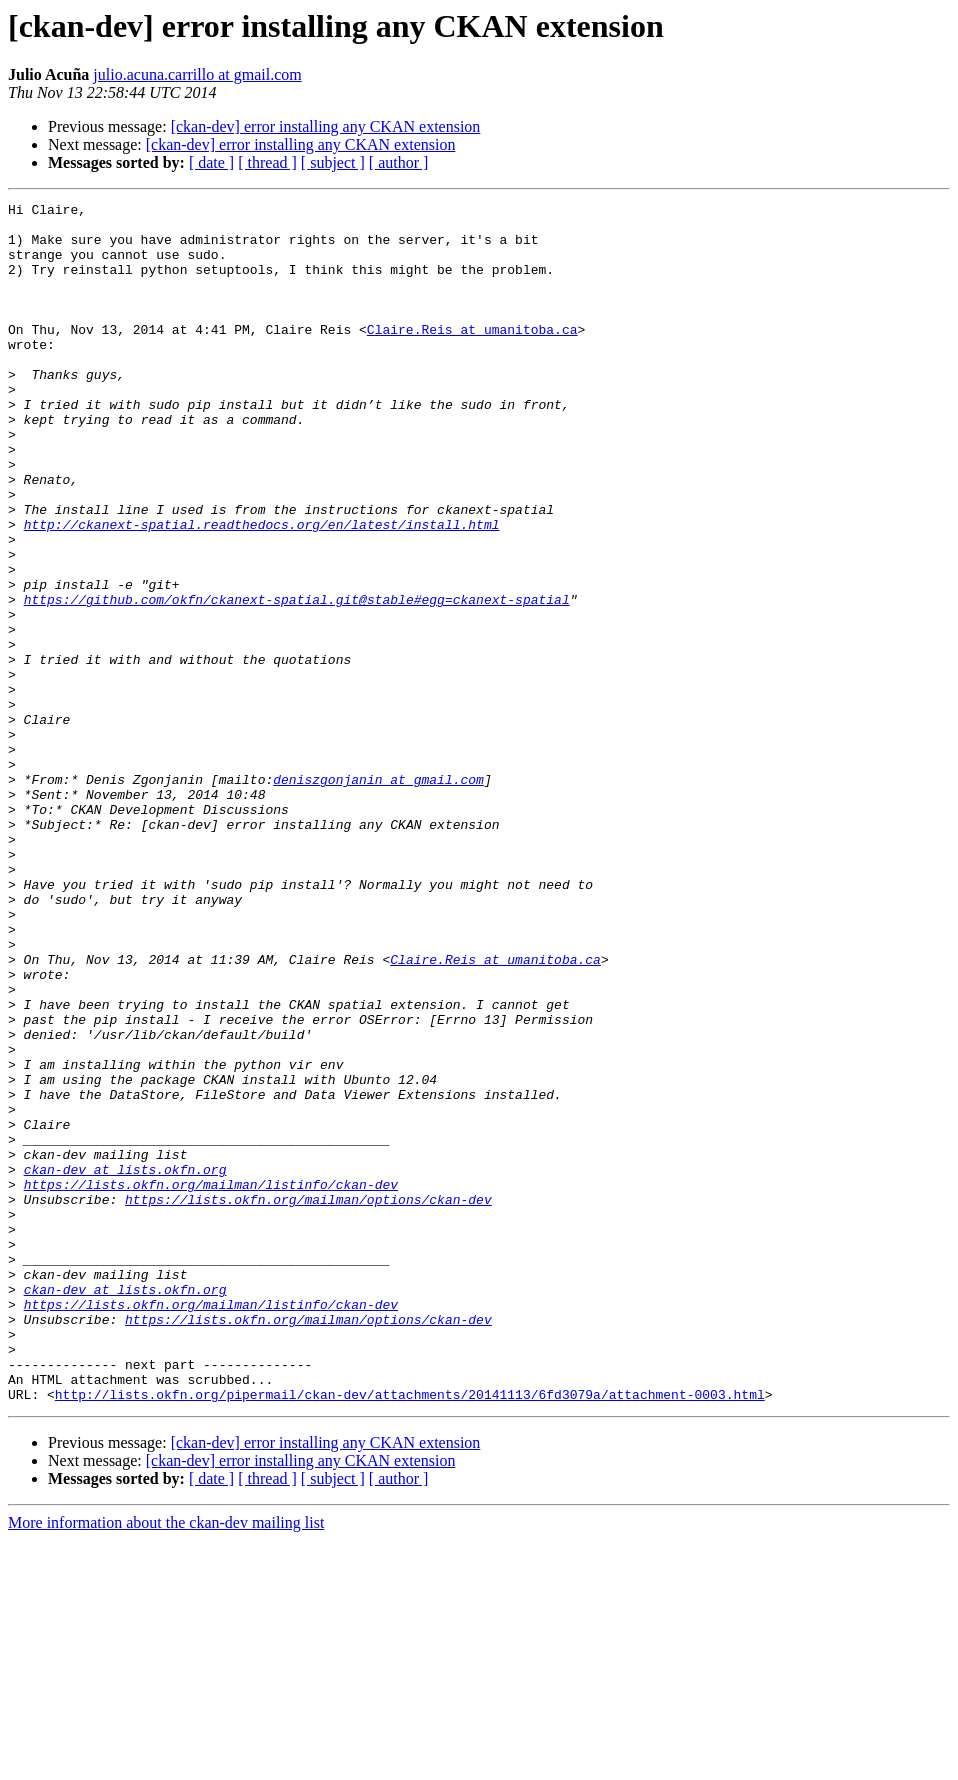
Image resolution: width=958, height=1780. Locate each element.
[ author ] (399, 162)
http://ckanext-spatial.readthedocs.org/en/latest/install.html (262, 590)
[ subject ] (333, 162)
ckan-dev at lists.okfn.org (125, 1364)
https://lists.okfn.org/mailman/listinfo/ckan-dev (211, 1382)
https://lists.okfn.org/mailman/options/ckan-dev (308, 1400)
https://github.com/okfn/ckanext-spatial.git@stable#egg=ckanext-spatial (297, 680)
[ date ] (211, 162)
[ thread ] (267, 162)
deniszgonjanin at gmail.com (378, 896)
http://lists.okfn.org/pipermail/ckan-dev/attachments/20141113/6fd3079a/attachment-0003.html (410, 1634)
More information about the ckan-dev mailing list (166, 1762)
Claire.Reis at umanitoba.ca (472, 356)
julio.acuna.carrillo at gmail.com (197, 74)
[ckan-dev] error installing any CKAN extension (326, 126)
